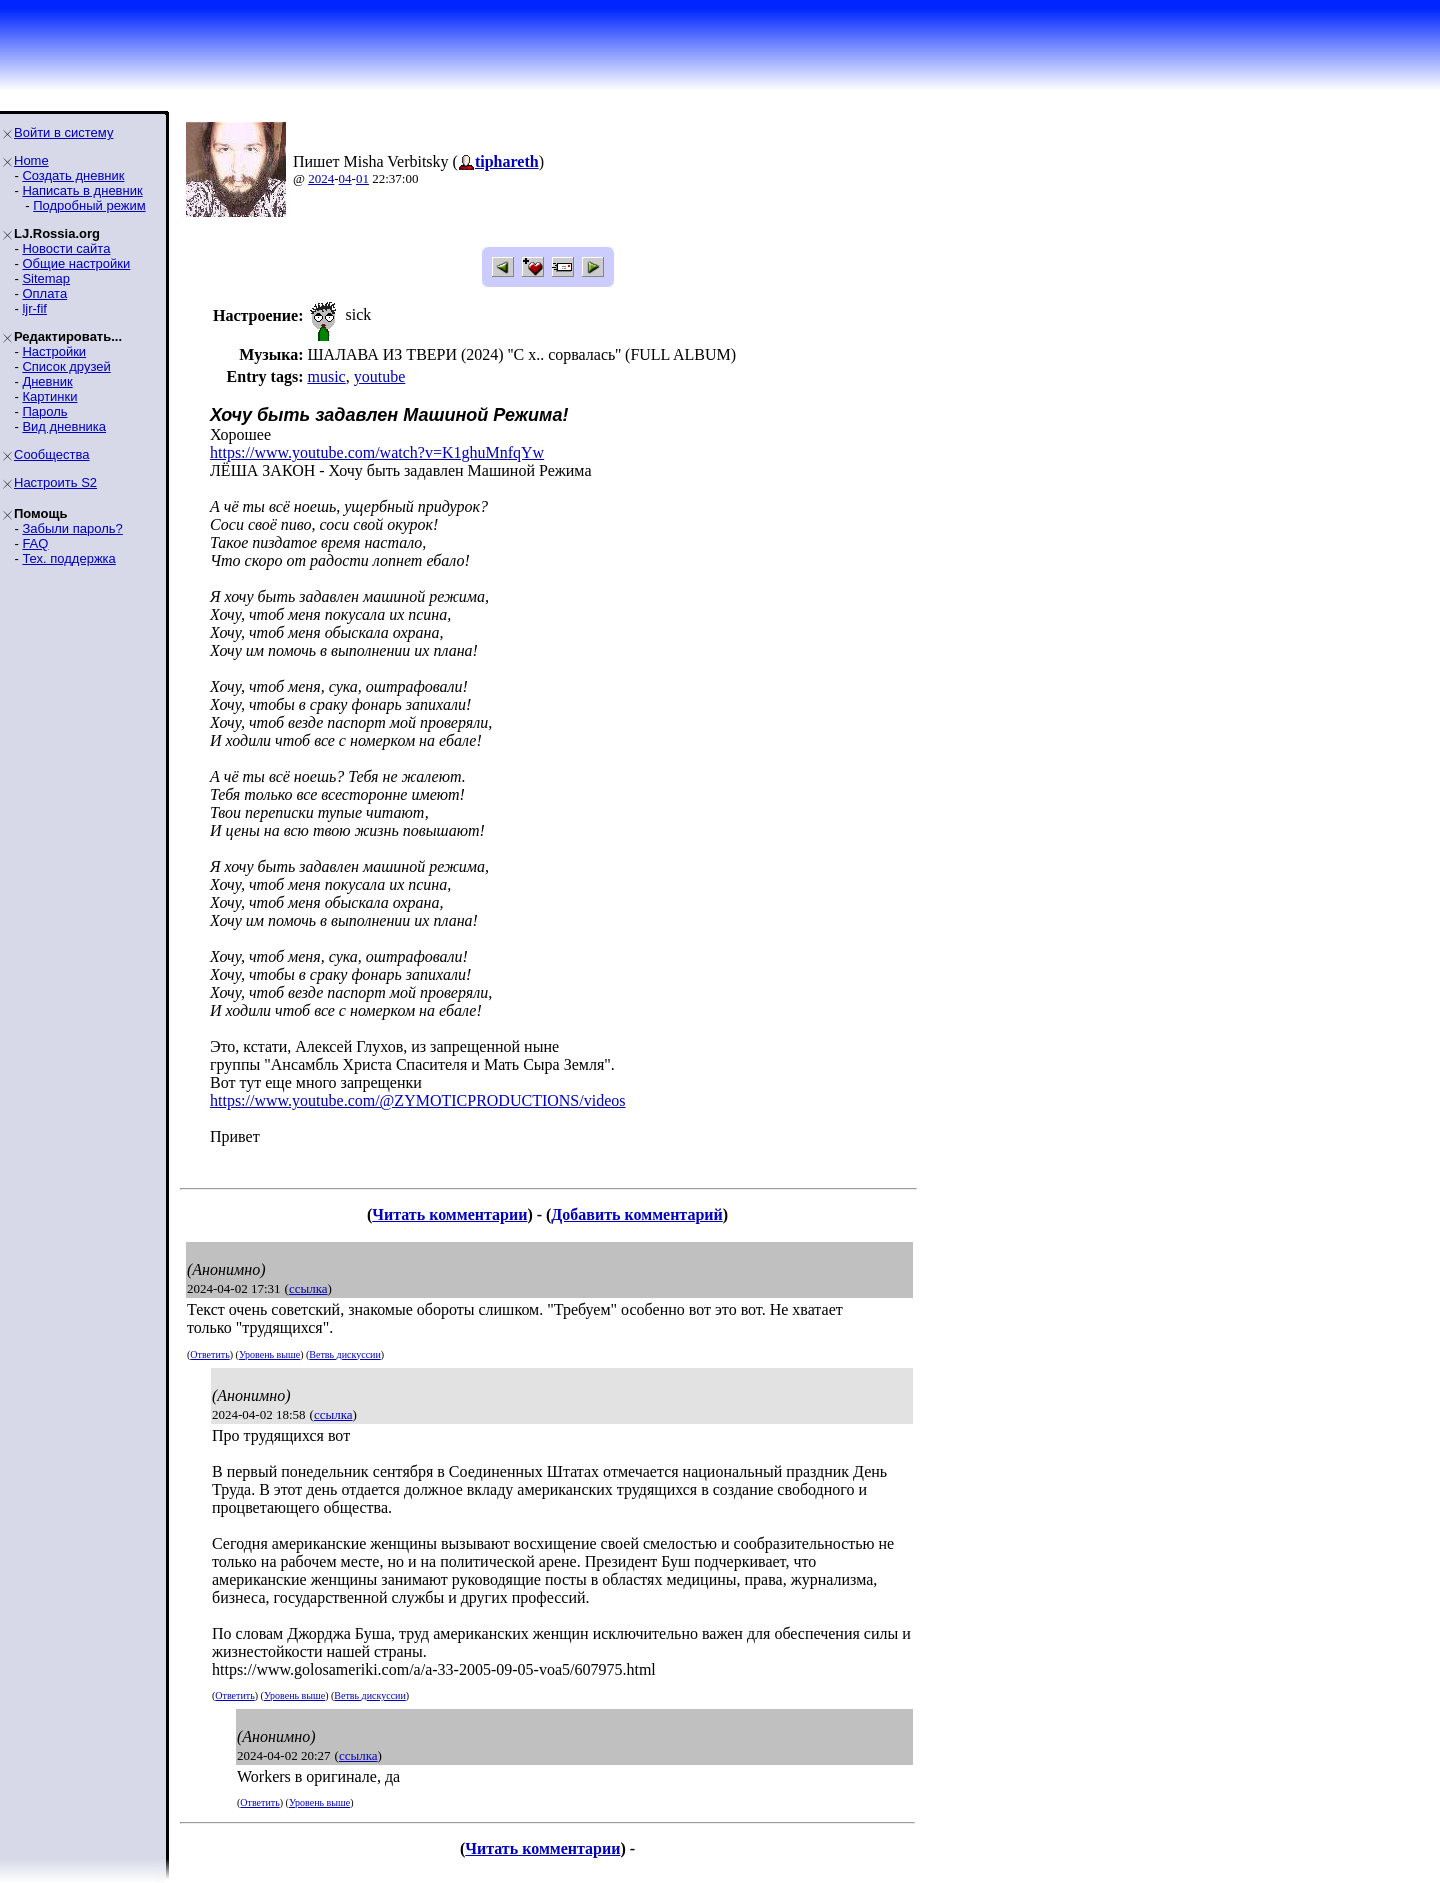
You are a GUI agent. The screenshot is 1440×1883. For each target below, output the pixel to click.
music (326, 376)
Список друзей (66, 366)
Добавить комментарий (636, 1214)
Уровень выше (269, 1354)
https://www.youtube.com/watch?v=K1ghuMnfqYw (377, 452)
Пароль (44, 411)
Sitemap (46, 278)
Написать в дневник (82, 190)
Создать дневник (73, 175)
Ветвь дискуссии (344, 1354)
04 (345, 178)
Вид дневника (64, 426)
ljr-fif (34, 308)
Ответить (209, 1354)
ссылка (308, 1288)
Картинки (49, 396)
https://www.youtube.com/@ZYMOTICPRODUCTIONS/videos (417, 1100)
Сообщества (52, 454)
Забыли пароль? (72, 528)
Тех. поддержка (68, 558)
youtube (380, 376)
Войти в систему (63, 132)
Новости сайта (66, 248)
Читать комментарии (449, 1214)
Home (31, 160)
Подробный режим (89, 205)
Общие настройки (76, 263)
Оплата (44, 293)
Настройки (54, 351)
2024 (321, 178)
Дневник (47, 381)
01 (362, 178)
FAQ (35, 543)
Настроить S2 (55, 482)
